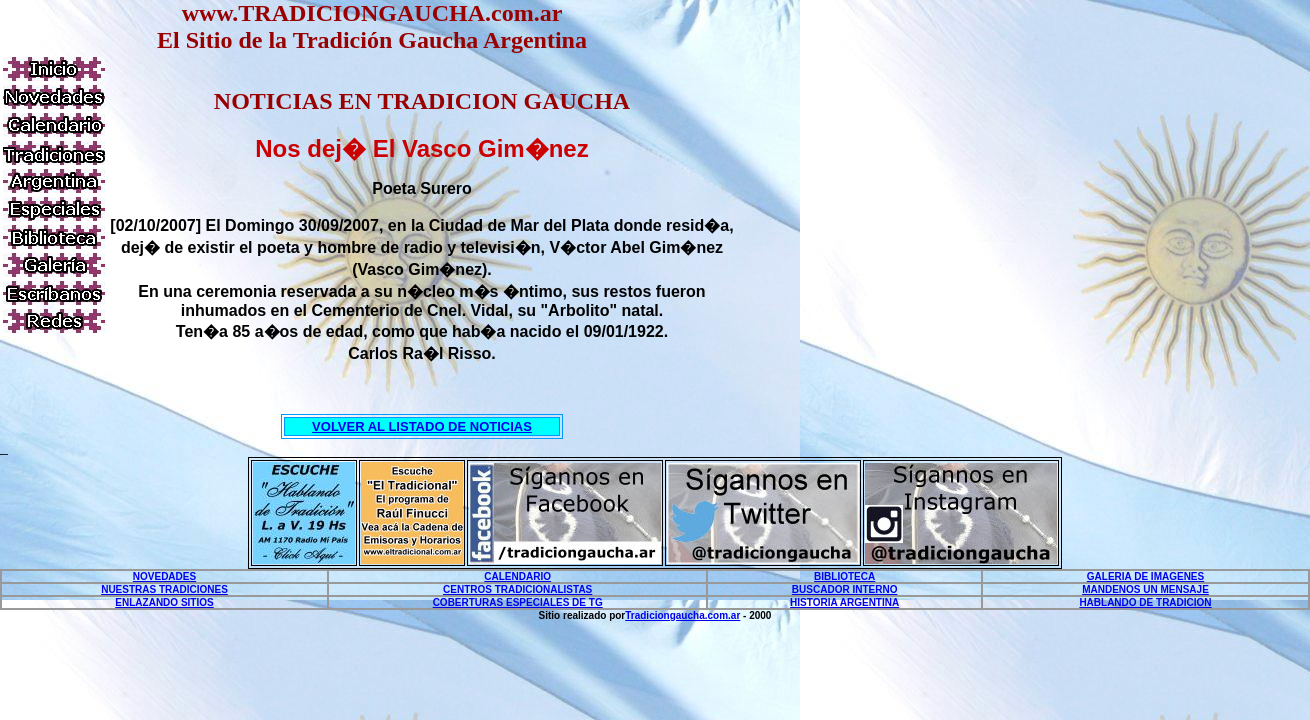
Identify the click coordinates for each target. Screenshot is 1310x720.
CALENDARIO (517, 576)
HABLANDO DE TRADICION (1145, 602)
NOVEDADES (164, 576)
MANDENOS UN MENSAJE (1145, 589)
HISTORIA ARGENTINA (844, 602)
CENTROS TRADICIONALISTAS (517, 589)
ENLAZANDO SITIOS (164, 602)
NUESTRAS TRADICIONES (164, 589)
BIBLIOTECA (844, 576)
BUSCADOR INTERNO (845, 589)
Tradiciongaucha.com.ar (682, 615)
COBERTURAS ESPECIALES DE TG (518, 602)
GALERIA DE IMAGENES (1145, 576)
